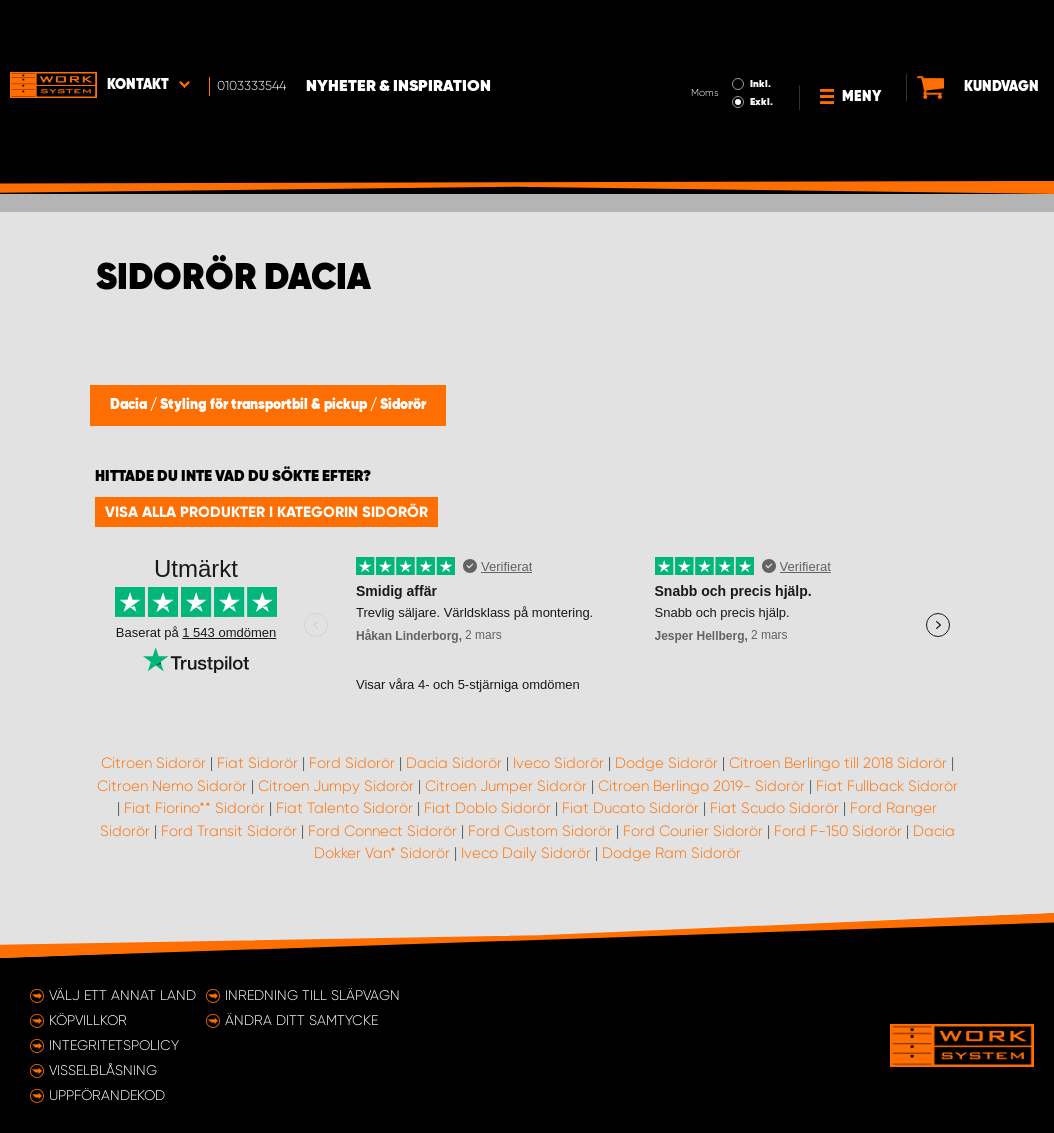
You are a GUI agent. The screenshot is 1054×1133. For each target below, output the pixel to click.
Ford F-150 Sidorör (838, 831)
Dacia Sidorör (454, 763)
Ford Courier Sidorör (693, 831)
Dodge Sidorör (666, 763)
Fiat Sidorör (257, 763)
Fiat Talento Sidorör (344, 808)
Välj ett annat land (122, 995)
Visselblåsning (103, 1070)
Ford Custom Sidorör (540, 831)
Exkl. (712, 46)
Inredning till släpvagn (312, 995)
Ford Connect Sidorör (382, 831)
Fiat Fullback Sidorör (887, 786)
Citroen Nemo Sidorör (172, 786)
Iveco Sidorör (558, 763)
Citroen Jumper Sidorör (506, 786)
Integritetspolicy (114, 1045)
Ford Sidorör (352, 763)
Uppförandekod (107, 1095)
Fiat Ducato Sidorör (630, 808)
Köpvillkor (88, 1020)
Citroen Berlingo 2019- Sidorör (701, 786)
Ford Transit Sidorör (229, 831)
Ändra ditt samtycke (301, 1020)
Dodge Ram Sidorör (671, 853)
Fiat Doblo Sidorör (487, 808)
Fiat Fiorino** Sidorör (194, 808)
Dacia (130, 405)
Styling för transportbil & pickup (265, 405)
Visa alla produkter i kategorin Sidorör (266, 512)
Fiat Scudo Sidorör (774, 808)
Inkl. (711, 28)
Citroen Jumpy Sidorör (336, 786)
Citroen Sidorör (153, 763)
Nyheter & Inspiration (398, 31)
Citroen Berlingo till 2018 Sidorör (838, 763)
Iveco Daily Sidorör (526, 853)
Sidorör (403, 405)
